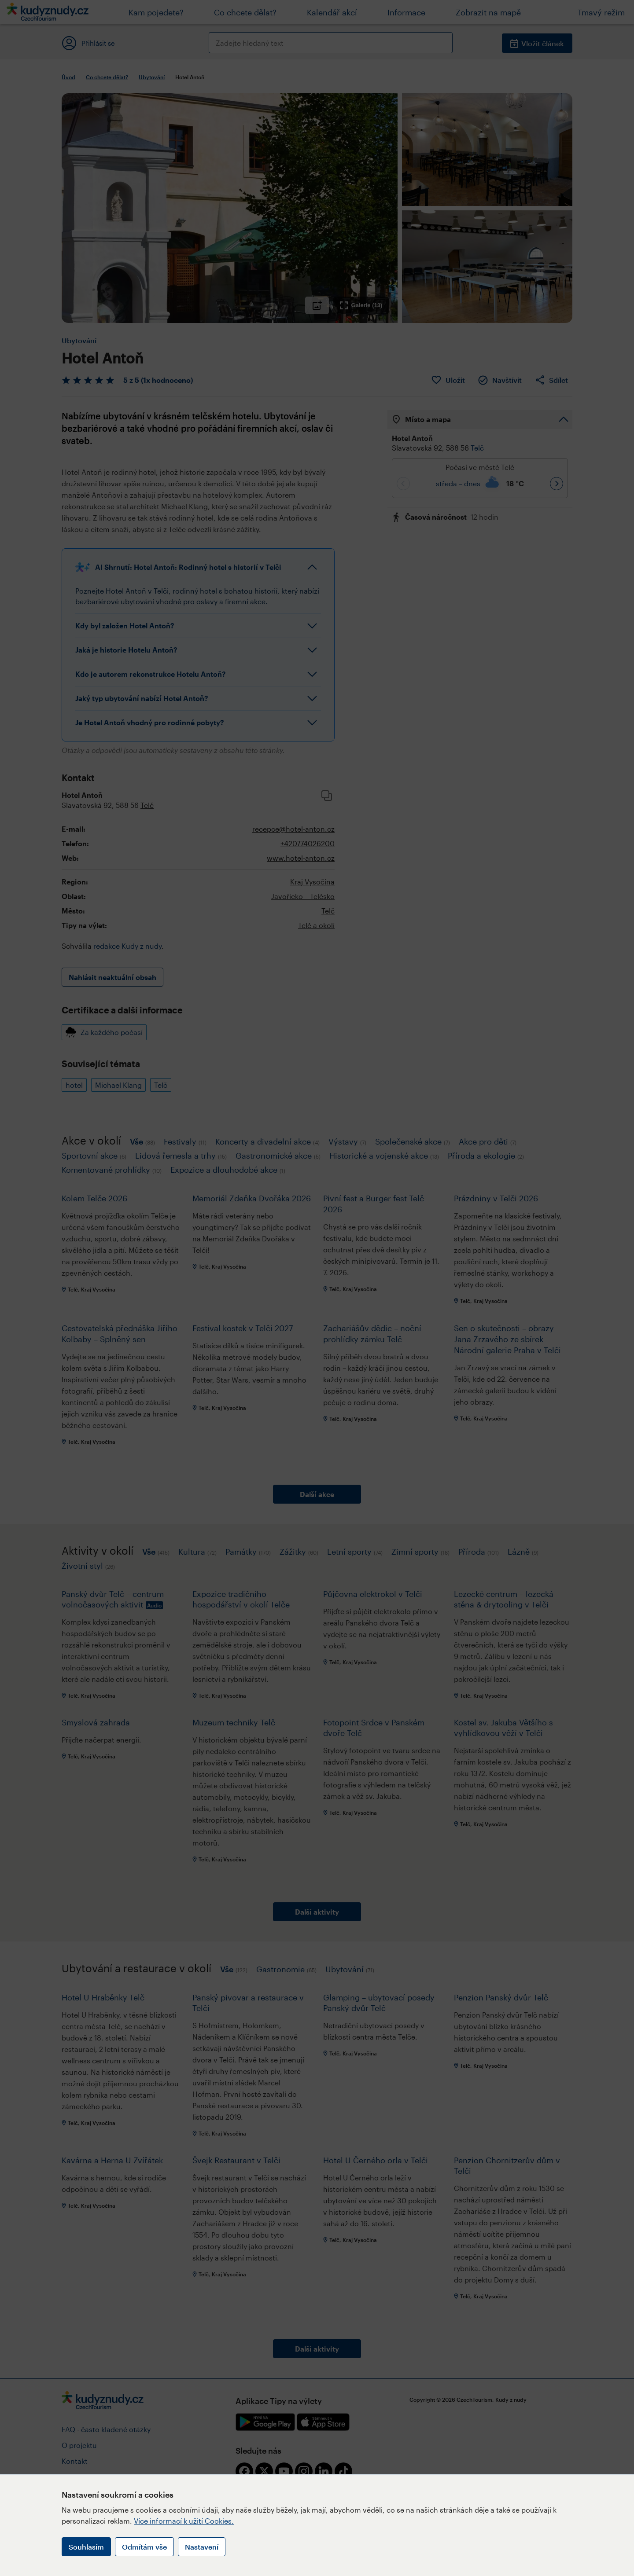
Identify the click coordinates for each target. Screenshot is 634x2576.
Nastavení (201, 2547)
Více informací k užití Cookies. (184, 2521)
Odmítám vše (144, 2547)
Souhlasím (86, 2547)
